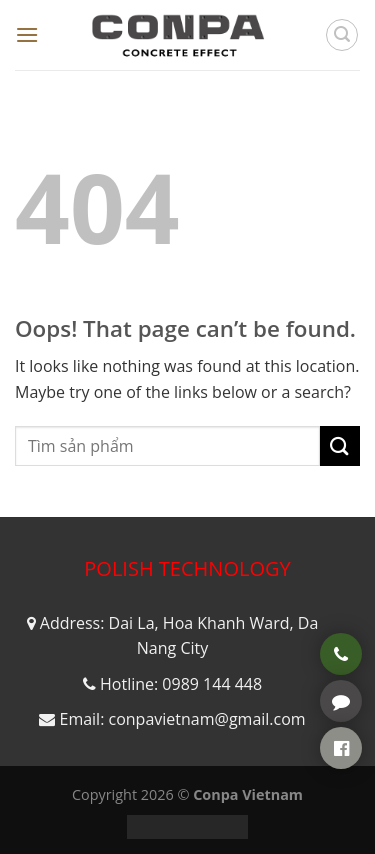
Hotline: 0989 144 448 (181, 684)
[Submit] (340, 445)
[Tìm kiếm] (342, 35)
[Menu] (27, 34)
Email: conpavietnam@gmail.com (182, 719)
